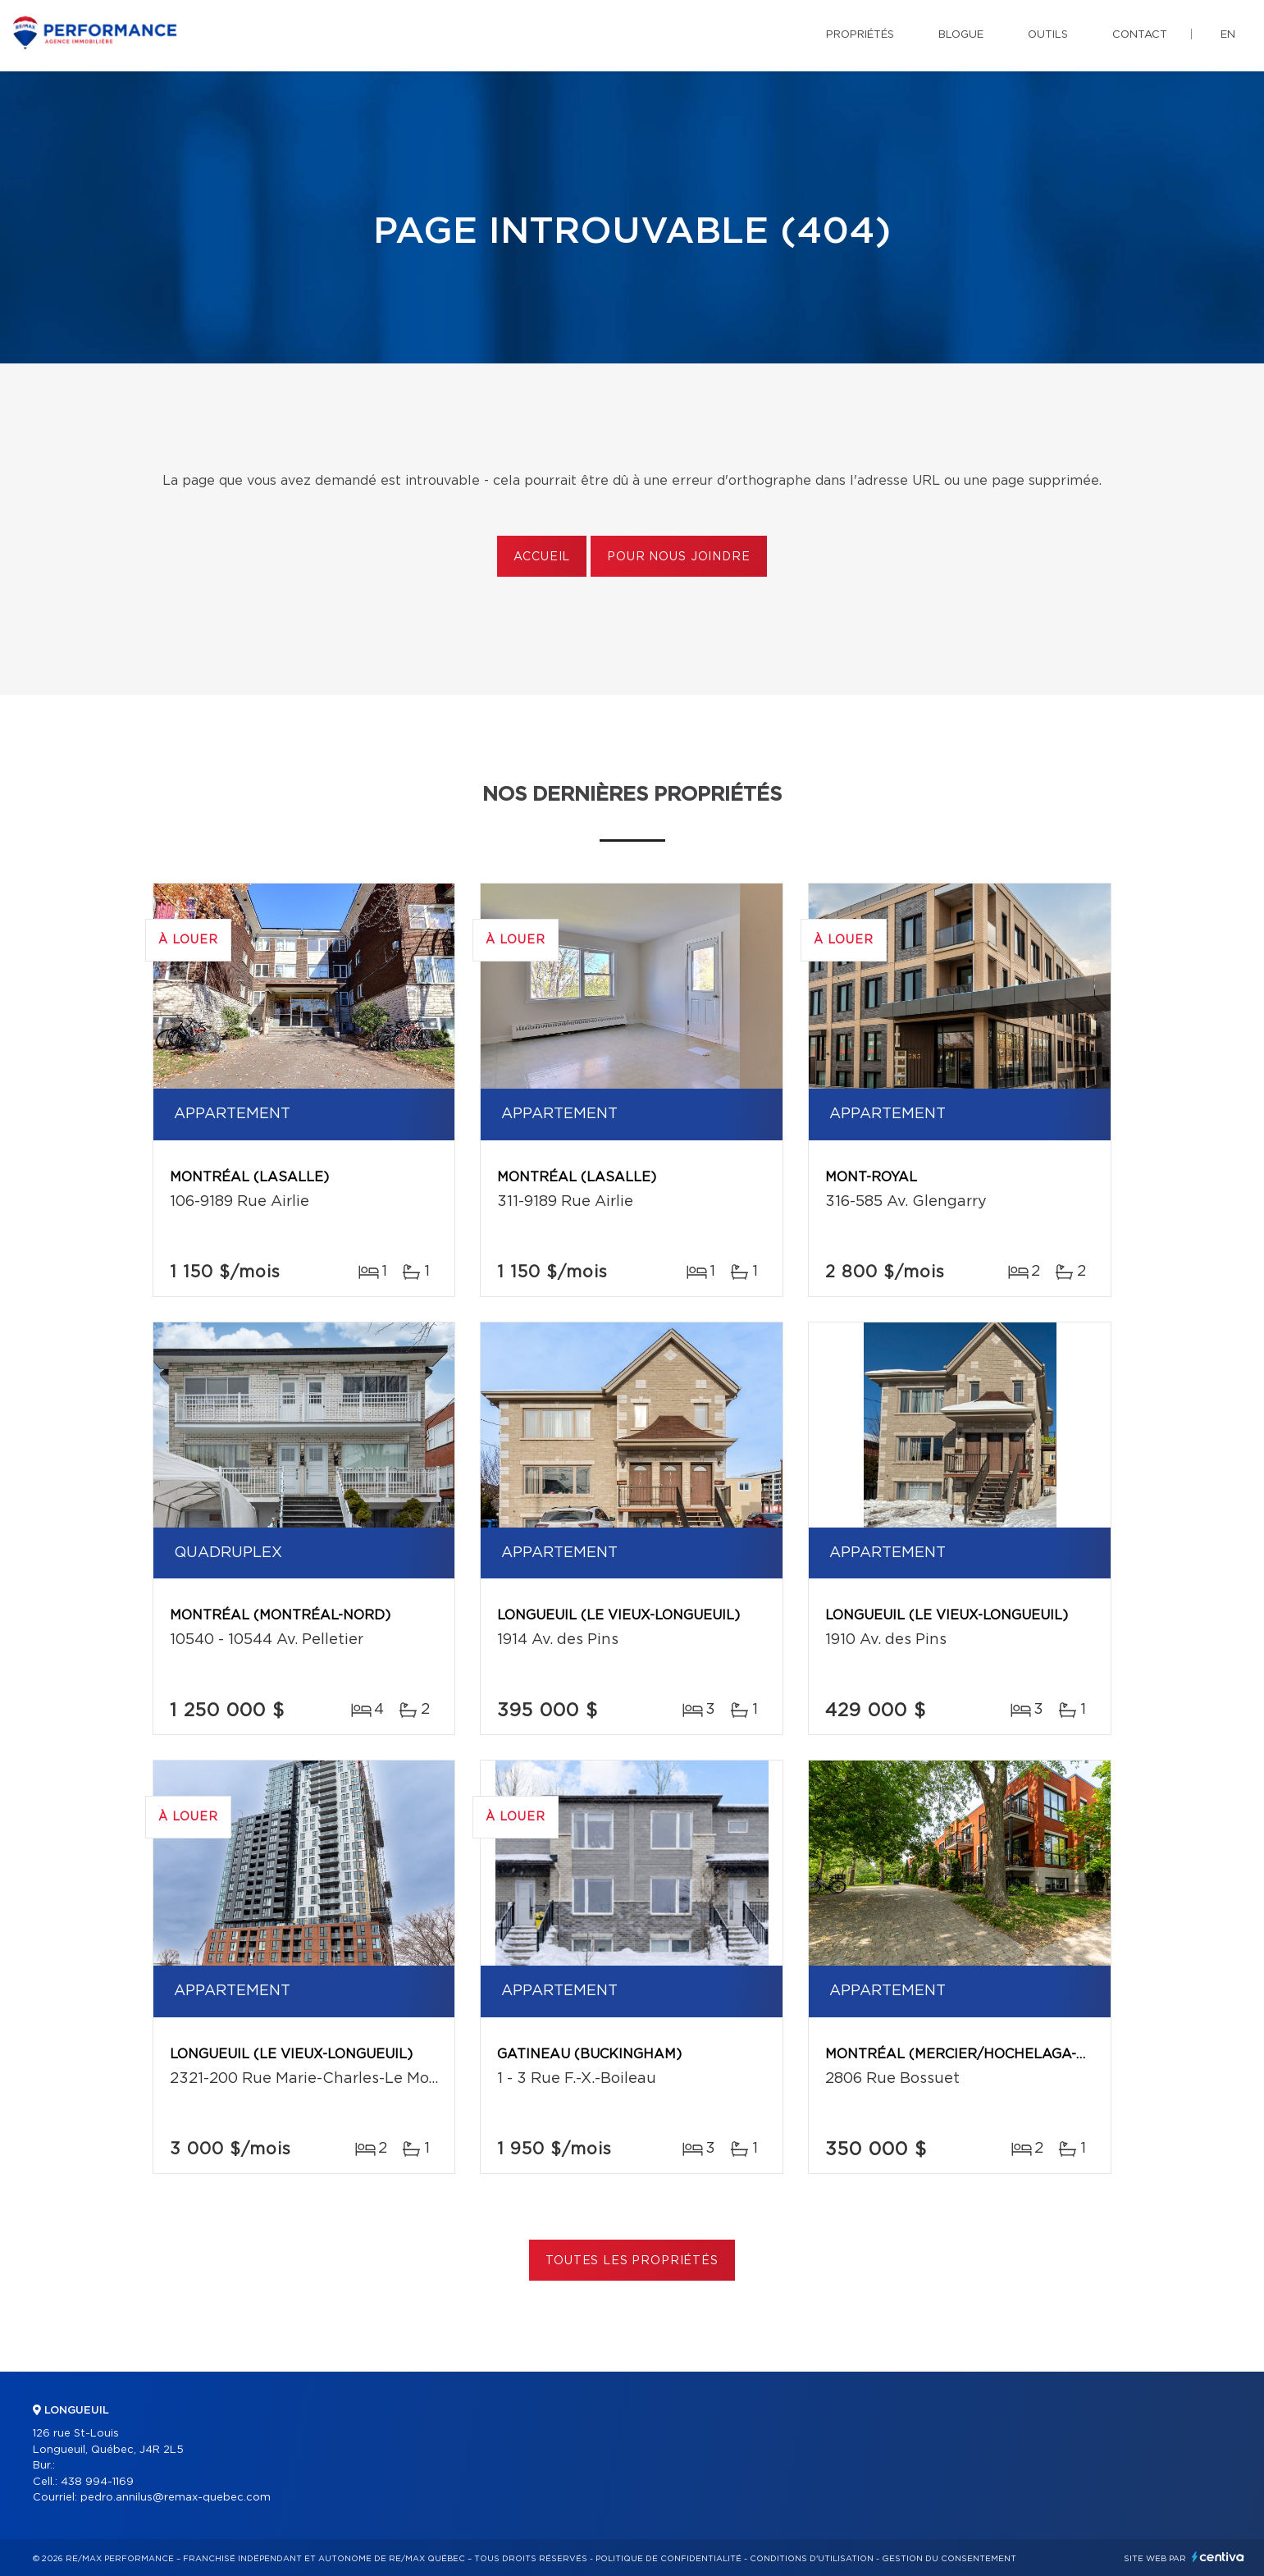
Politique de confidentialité (668, 2559)
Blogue (960, 35)
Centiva (1218, 2556)
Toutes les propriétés (632, 2261)
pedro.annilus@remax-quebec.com (175, 2497)
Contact (1139, 35)
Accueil (541, 557)
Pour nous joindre (678, 557)
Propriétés (860, 35)
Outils (1048, 35)
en (1228, 35)
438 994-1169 (97, 2482)
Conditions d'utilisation (812, 2559)
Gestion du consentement (949, 2559)
